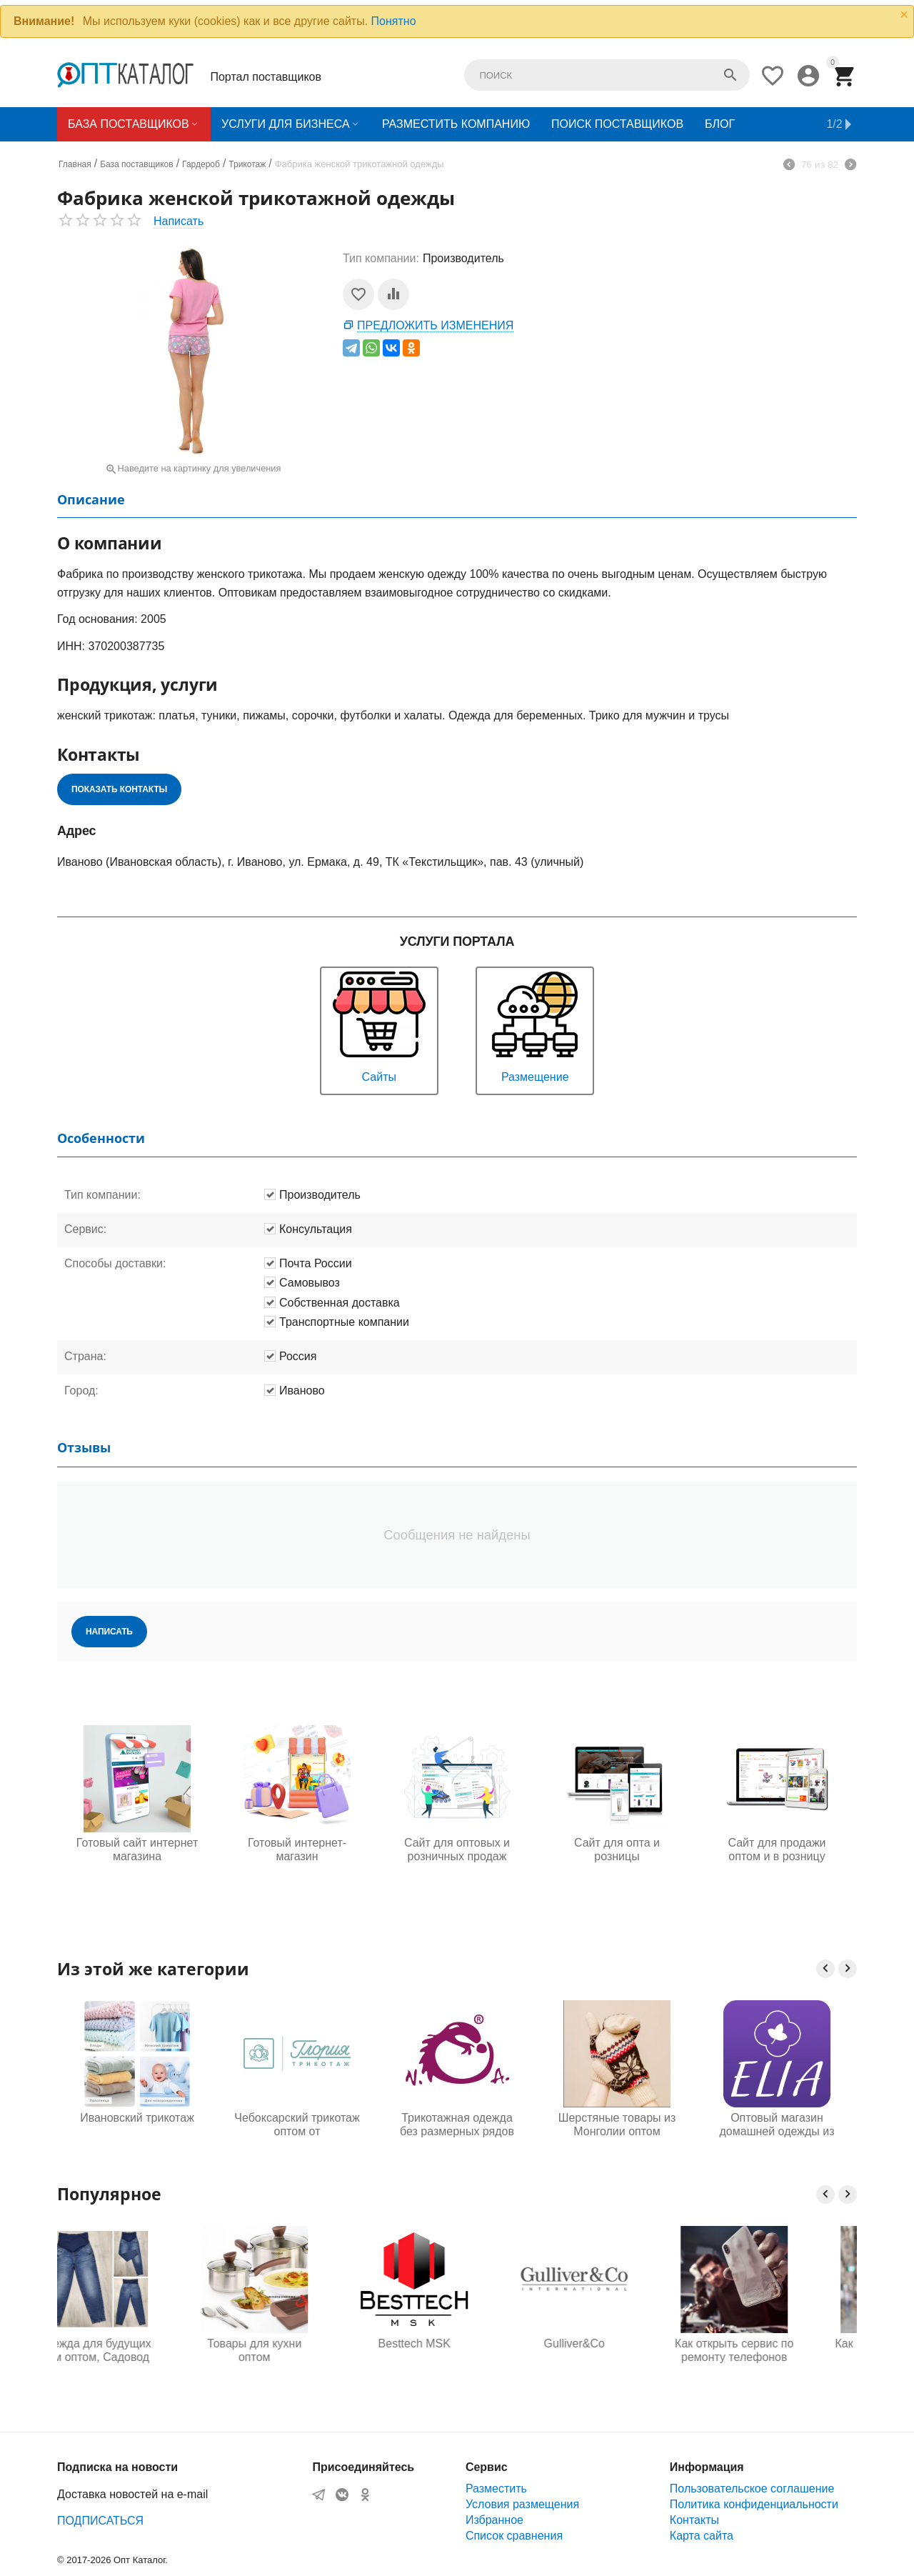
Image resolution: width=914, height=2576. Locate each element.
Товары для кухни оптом (297, 2350)
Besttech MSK (457, 2343)
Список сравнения (514, 2536)
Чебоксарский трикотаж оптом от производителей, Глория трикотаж (296, 2125)
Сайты (379, 1025)
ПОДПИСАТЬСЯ (100, 2521)
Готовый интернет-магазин (297, 1849)
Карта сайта (701, 2536)
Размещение (534, 1025)
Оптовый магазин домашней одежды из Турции (777, 2125)
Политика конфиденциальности (754, 2504)
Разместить (496, 2488)
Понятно (393, 21)
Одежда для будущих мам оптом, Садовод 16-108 (137, 2351)
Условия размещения (522, 2504)
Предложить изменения (435, 325)
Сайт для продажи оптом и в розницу (776, 1849)
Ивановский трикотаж (137, 2118)
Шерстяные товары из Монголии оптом (617, 2124)
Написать (179, 221)
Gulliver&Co (616, 2343)
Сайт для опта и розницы (617, 1849)
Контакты (694, 2520)
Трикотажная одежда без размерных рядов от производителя (457, 2125)
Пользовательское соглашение (752, 2488)
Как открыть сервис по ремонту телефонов (777, 2350)
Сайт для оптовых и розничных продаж (457, 1849)
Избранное (494, 2520)
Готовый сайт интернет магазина (137, 1849)
